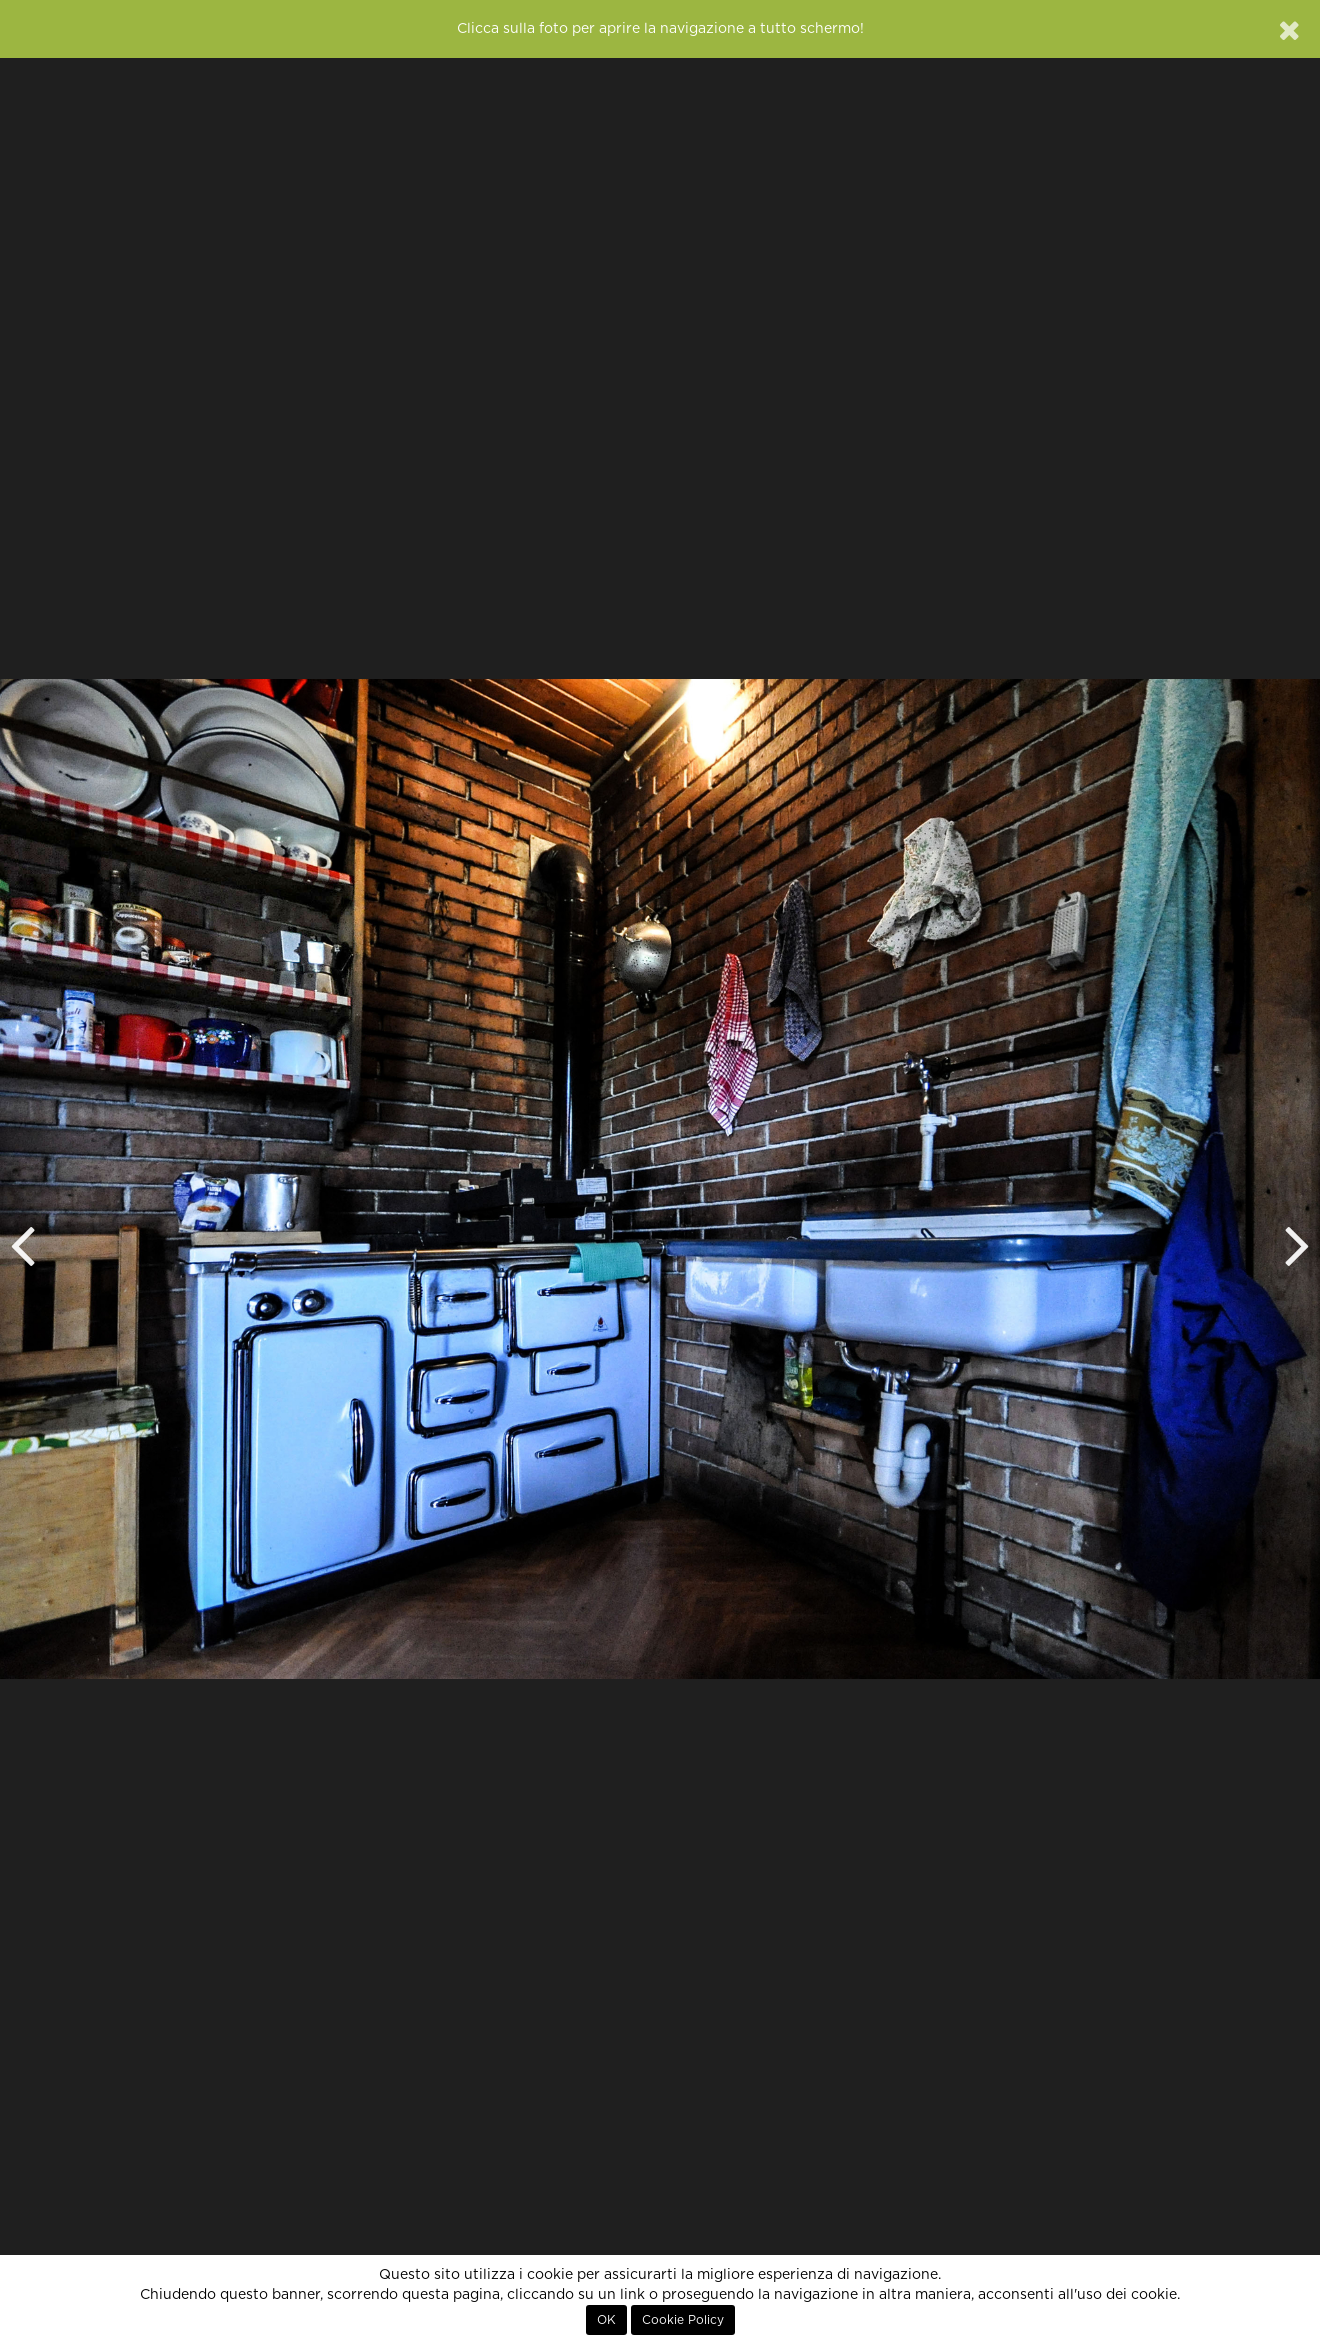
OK (606, 2320)
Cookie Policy (683, 2320)
